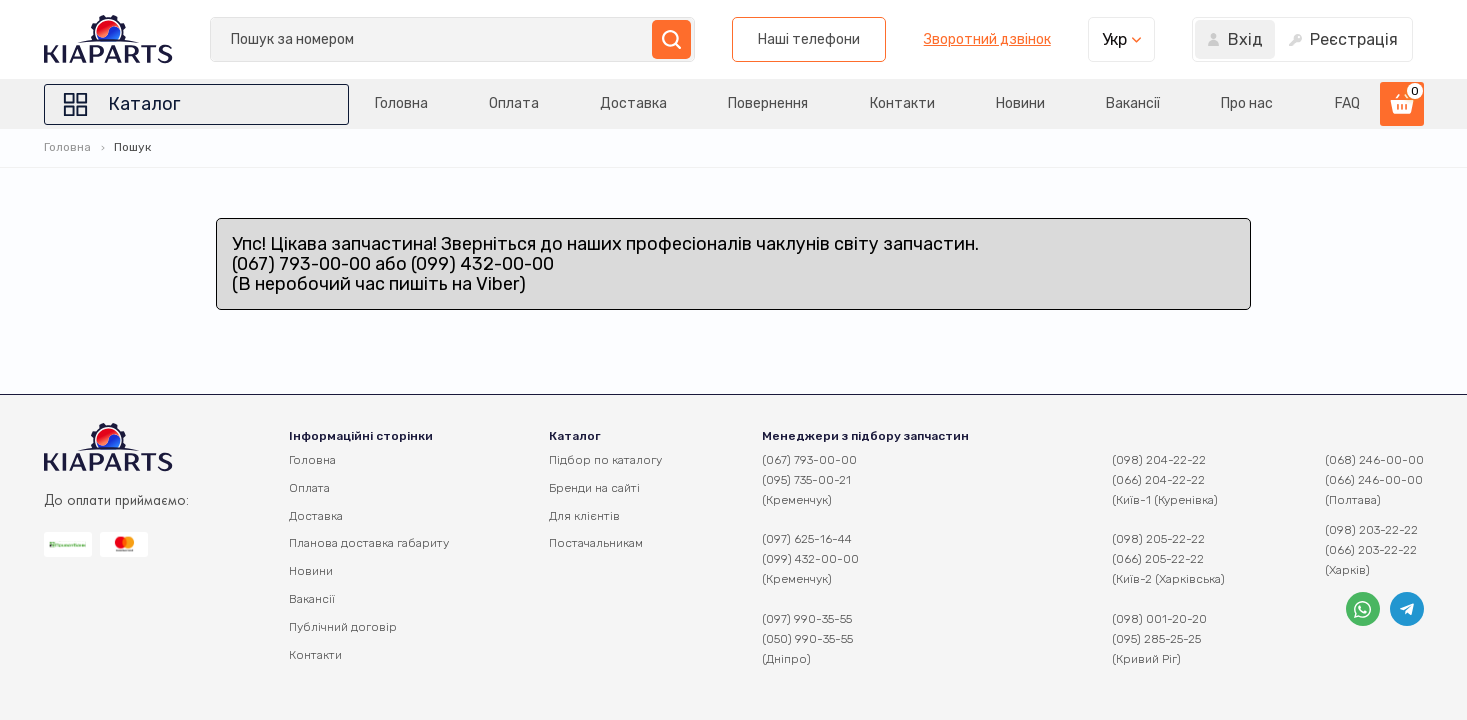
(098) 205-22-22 (1158, 539)
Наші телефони (809, 39)
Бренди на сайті (594, 488)
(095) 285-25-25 (1156, 639)
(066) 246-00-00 (1374, 480)
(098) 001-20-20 (1159, 619)
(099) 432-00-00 (810, 559)
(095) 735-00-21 (806, 480)
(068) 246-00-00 (1374, 460)
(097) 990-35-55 (807, 619)
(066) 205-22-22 (1158, 559)
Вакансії (1133, 103)
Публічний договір (343, 627)
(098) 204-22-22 (1159, 460)
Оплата (514, 103)
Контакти (902, 103)
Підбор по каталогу (605, 460)
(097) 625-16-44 (807, 539)
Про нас (1247, 103)
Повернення (768, 103)
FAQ (1347, 103)
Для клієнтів (584, 516)
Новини (1020, 103)
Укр (1114, 39)
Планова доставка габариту (369, 543)
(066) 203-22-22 (1371, 550)
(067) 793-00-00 (809, 460)
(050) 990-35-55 (807, 639)
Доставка (633, 103)
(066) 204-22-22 (1158, 480)
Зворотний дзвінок (987, 40)
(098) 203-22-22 (1371, 530)
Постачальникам (596, 543)
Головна (401, 103)
